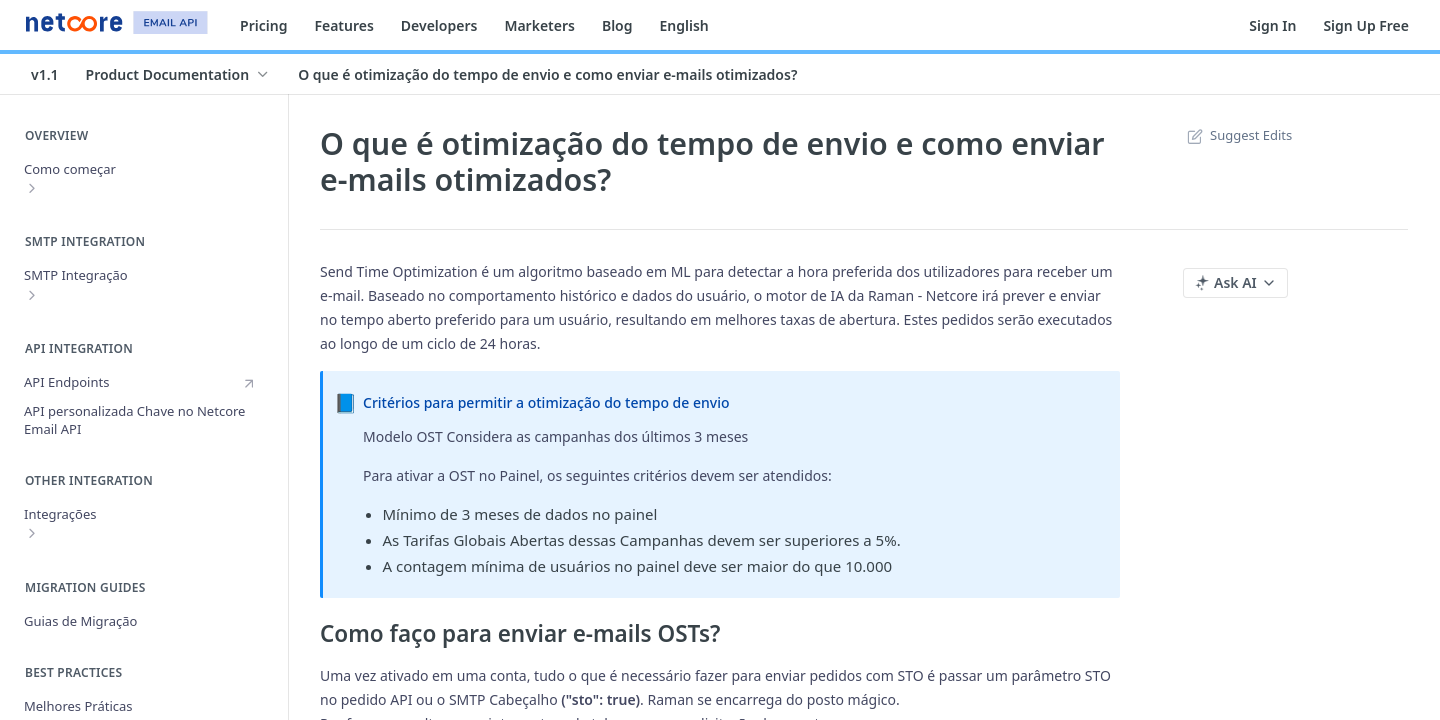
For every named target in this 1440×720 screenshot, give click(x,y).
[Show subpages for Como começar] (32, 188)
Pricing (263, 25)
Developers (439, 25)
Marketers (539, 25)
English (684, 25)
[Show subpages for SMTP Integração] (32, 295)
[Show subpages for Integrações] (32, 533)
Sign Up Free (1366, 25)
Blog (617, 25)
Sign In (1272, 25)
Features (343, 25)
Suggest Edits (1237, 135)
